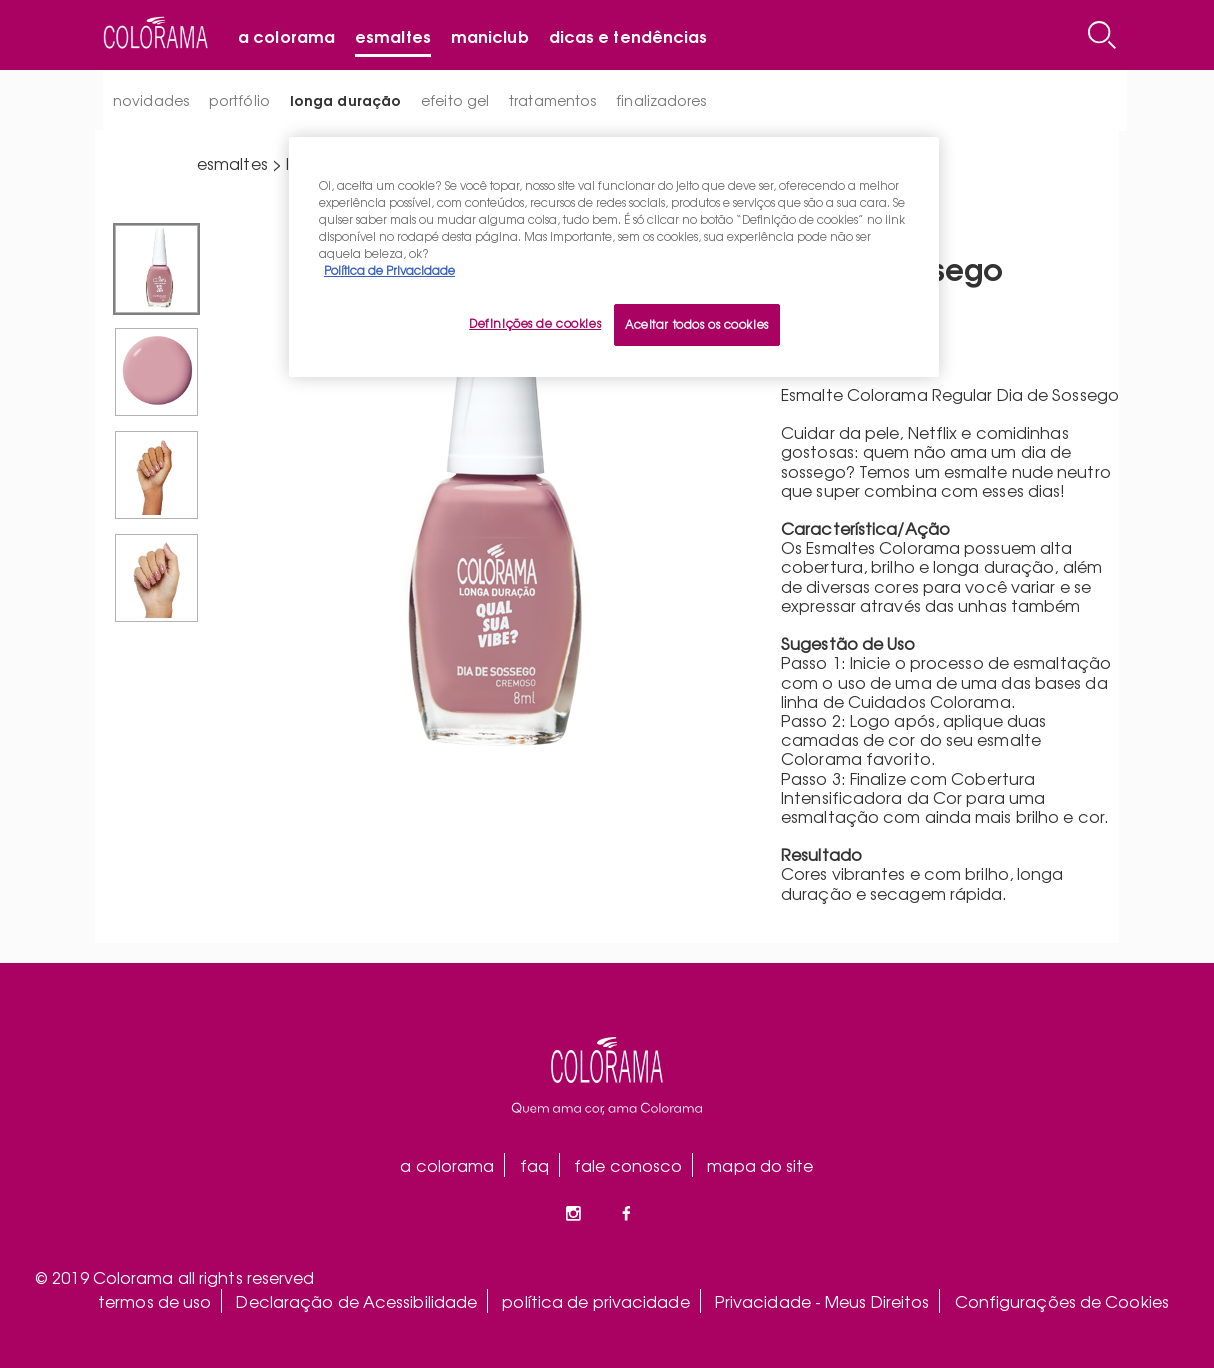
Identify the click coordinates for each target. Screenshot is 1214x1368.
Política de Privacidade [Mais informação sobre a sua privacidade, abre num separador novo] (389, 270)
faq (534, 1165)
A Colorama (286, 35)
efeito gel (455, 100)
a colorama (447, 1165)
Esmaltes (393, 35)
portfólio (239, 100)
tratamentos (552, 100)
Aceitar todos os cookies (697, 324)
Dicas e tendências (628, 35)
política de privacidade (595, 1301)
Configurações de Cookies (1062, 1301)
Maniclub (490, 35)
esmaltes (232, 163)
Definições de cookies (535, 323)
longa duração (345, 99)
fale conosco (628, 1165)
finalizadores (661, 100)
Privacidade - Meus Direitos (822, 1301)
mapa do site (760, 1165)
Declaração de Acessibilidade (356, 1301)
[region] (614, 257)
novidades (151, 100)
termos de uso (154, 1301)
